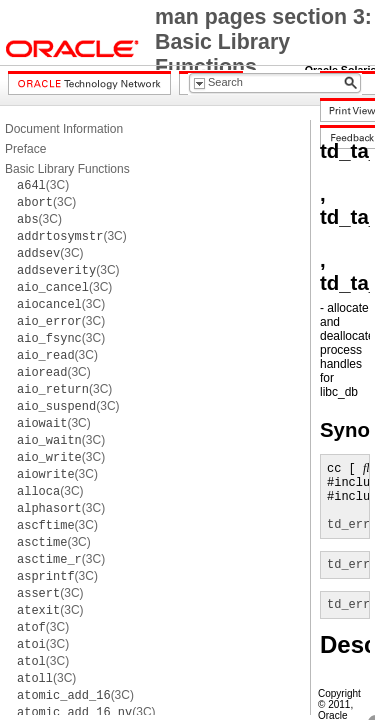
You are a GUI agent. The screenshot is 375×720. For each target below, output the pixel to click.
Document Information (64, 129)
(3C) (43, 185)
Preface (25, 149)
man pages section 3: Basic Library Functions (263, 42)
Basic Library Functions (67, 169)
